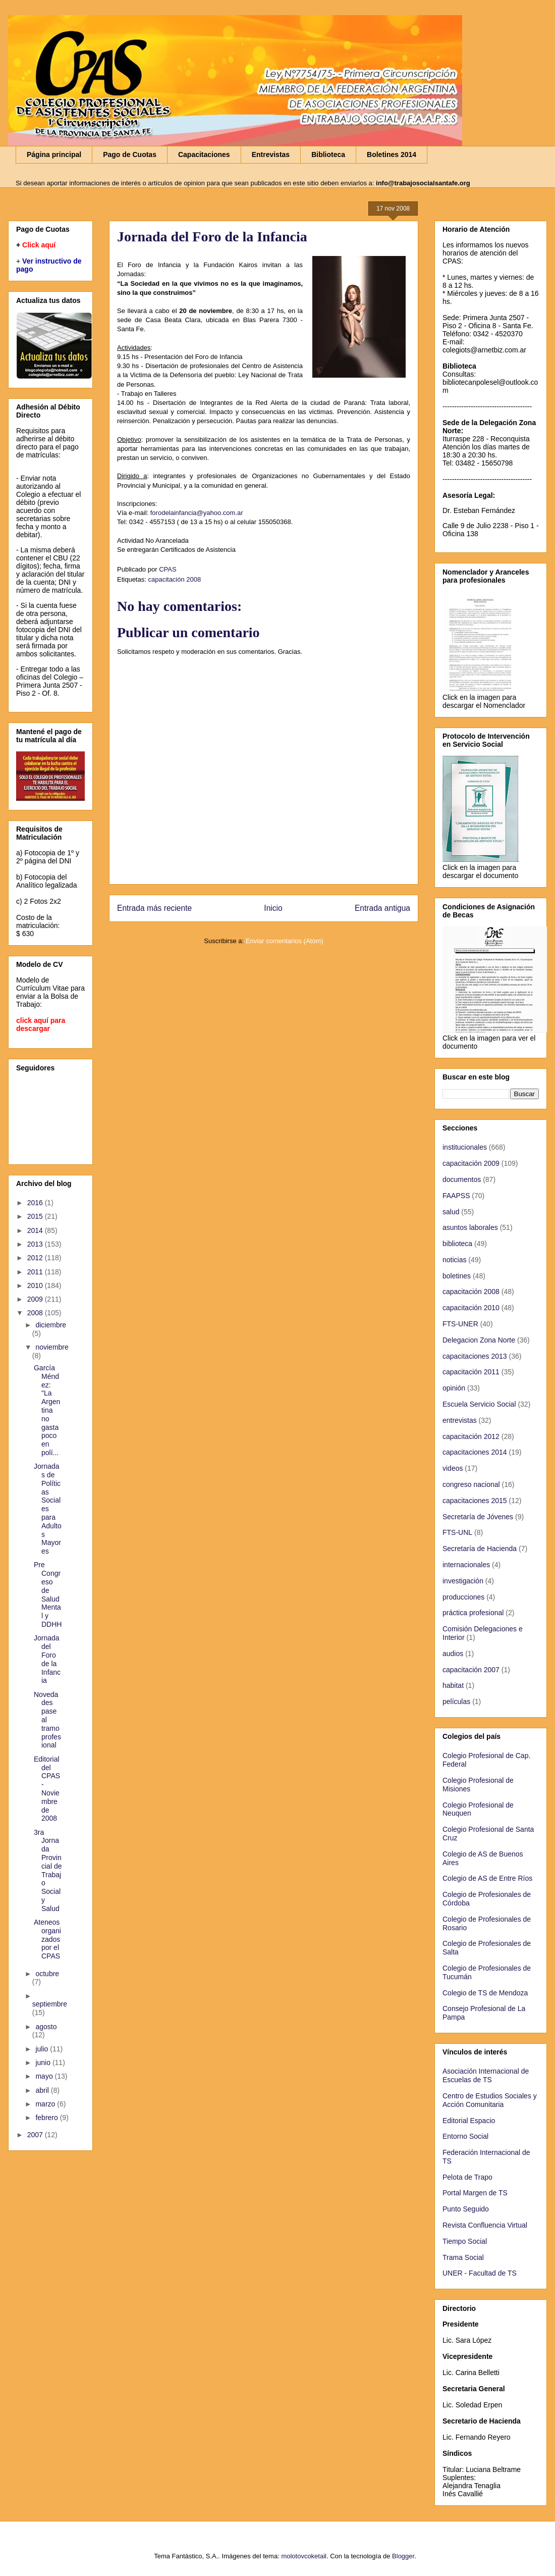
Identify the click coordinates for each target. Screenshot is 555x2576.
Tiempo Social (464, 2241)
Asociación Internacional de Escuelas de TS (485, 2075)
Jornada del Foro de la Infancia (47, 1659)
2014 (36, 1230)
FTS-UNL (457, 1532)
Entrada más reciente (154, 908)
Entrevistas (271, 154)
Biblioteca (328, 154)
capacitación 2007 (471, 1670)
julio (42, 2049)
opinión (453, 1388)
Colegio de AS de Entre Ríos (487, 1878)
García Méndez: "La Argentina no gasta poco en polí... (47, 1410)
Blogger (403, 2556)
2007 (36, 2135)
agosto (46, 2027)
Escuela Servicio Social (479, 1404)
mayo (44, 2076)
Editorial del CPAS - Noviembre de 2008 (47, 1789)
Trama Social (463, 2257)
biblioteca (457, 1244)
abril (42, 2090)
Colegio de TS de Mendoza (485, 1993)
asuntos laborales (470, 1227)
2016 (36, 1203)
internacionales (466, 1565)
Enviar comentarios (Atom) (284, 941)
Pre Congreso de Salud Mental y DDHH (48, 1594)
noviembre (51, 1347)
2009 (36, 1299)
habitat (453, 1685)
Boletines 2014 (391, 154)
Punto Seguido (465, 2209)
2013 (36, 1244)
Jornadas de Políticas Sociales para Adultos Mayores (48, 1508)
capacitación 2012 (471, 1436)
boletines (456, 1276)
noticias (454, 1260)
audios (452, 1654)
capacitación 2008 (174, 579)
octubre (47, 1974)
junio (43, 2062)
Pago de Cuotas (129, 154)
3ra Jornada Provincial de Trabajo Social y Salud (48, 1870)
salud (450, 1212)
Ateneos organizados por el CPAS (47, 1939)
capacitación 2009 (471, 1163)
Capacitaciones (204, 154)
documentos (461, 1179)
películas (456, 1701)
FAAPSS (456, 1196)
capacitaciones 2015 (474, 1501)
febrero (47, 2118)
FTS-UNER (460, 1324)
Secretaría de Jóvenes (477, 1517)
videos (452, 1468)
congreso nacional (471, 1484)
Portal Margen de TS (475, 2193)
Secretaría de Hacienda (479, 1548)
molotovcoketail (303, 2556)
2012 (36, 1258)
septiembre (49, 2004)
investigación (462, 1581)
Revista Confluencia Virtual (484, 2225)
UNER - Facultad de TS (479, 2273)
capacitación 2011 (471, 1372)
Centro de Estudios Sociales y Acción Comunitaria (489, 2100)
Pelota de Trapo (467, 2177)
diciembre (50, 1325)
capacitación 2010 (471, 1308)
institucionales (464, 1147)
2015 (36, 1216)
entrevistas (459, 1420)
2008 (36, 1313)
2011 (36, 1272)
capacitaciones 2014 (474, 1452)
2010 (36, 1285)
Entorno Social (465, 2136)
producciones (463, 1597)
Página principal (54, 154)
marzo (46, 2104)
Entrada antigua (382, 908)
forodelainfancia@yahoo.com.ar (196, 513)
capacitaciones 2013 (474, 1356)
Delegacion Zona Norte (478, 1340)
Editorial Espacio (468, 2121)
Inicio (273, 908)
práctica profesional (473, 1613)
